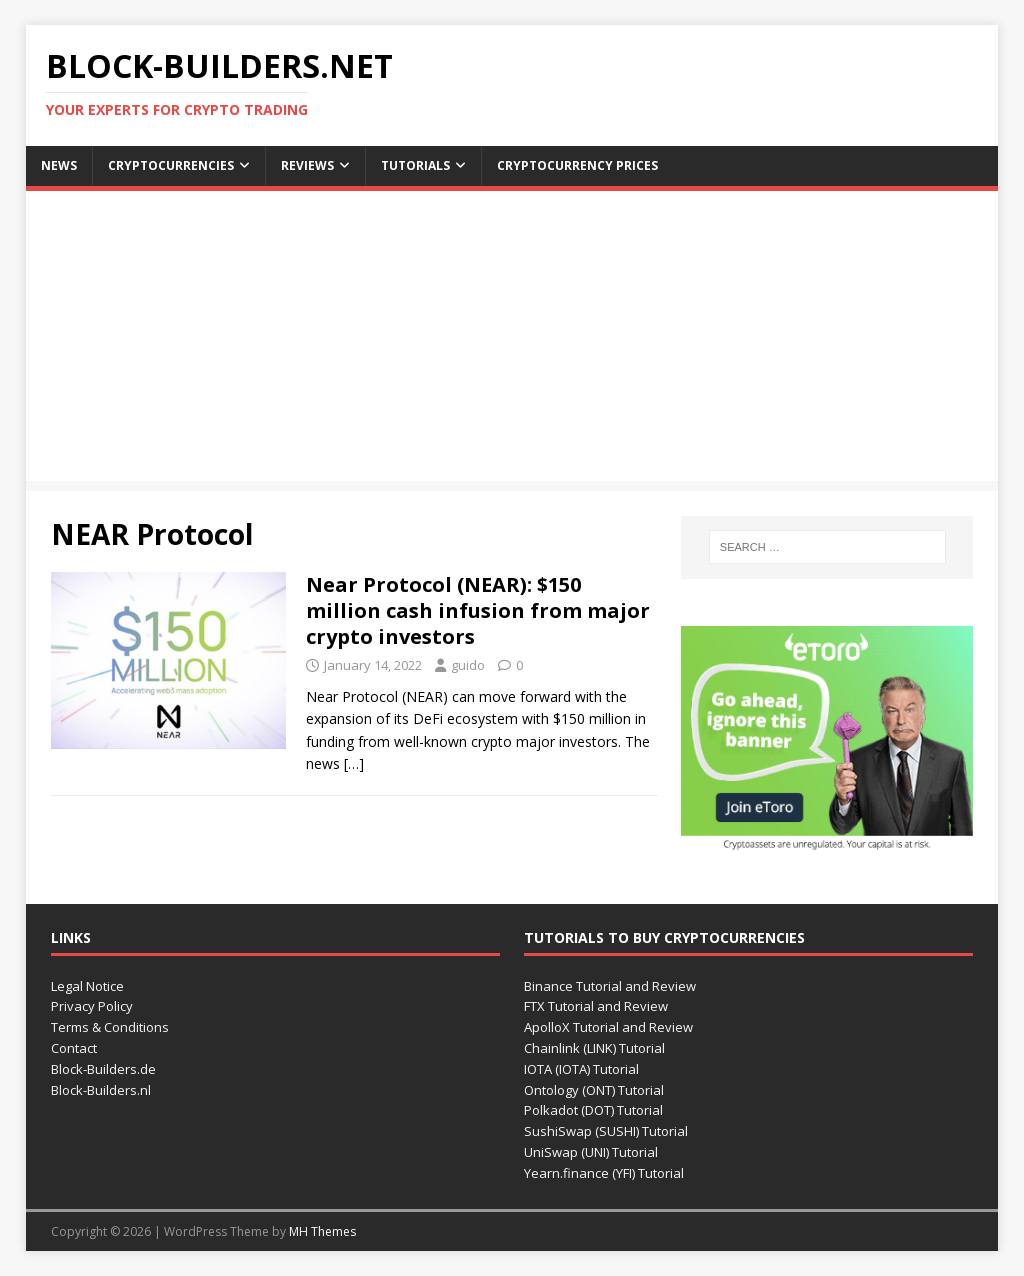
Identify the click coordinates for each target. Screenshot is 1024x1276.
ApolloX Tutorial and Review (608, 1027)
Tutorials (415, 165)
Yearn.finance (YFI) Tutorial (604, 1173)
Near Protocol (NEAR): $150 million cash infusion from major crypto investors (478, 610)
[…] (354, 763)
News (59, 165)
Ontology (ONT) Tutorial (594, 1090)
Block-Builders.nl (101, 1090)
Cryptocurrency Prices (577, 165)
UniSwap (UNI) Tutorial (591, 1152)
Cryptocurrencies (171, 165)
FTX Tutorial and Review (596, 1006)
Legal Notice (87, 986)
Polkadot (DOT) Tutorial (593, 1110)
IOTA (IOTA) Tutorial (581, 1069)
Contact (74, 1048)
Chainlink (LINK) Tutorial (594, 1048)
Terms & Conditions (110, 1027)
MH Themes (322, 1231)
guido (468, 665)
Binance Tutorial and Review (610, 986)
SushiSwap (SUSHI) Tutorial (606, 1131)
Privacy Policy (92, 1006)
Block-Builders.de (103, 1069)
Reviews (307, 165)
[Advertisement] (512, 341)
